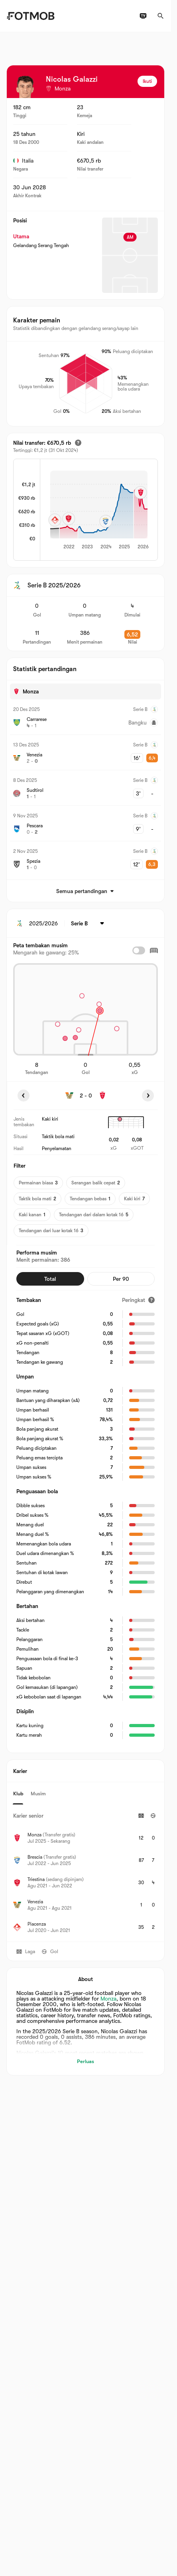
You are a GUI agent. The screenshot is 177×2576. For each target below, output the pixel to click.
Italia (23, 160)
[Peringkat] (138, 1300)
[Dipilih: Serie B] (89, 923)
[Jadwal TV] (143, 16)
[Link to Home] (30, 16)
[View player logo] (25, 87)
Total (50, 1279)
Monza (108, 1998)
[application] (98, 510)
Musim (38, 1793)
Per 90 (121, 1279)
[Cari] (161, 16)
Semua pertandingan (85, 891)
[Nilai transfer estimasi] (78, 443)
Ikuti (147, 81)
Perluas (85, 2061)
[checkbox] (138, 950)
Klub (18, 1793)
